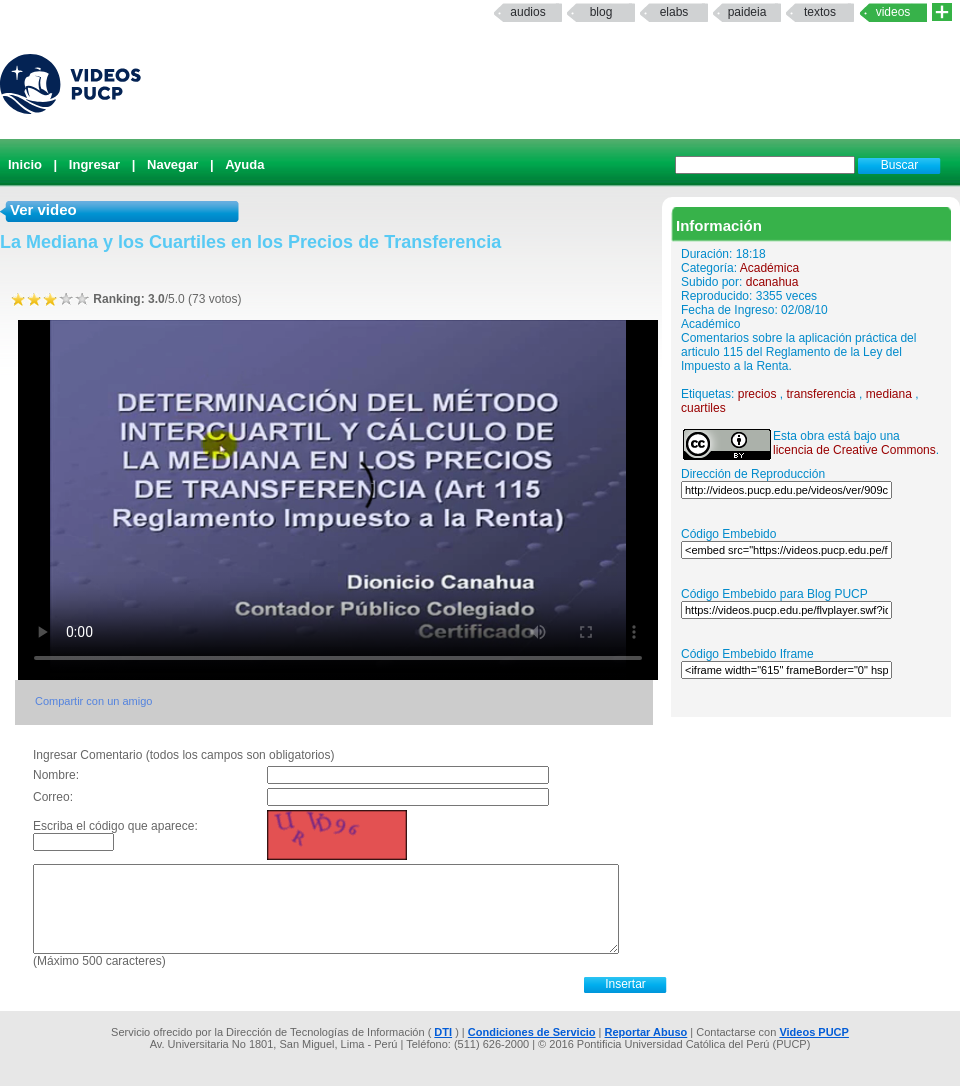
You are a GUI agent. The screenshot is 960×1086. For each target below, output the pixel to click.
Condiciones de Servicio (532, 1032)
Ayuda (244, 164)
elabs (674, 12)
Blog (601, 12)
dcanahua (772, 282)
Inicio (25, 164)
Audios (527, 12)
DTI (443, 1032)
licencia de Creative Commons (854, 450)
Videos (893, 12)
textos (820, 12)
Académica (769, 268)
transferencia (820, 394)
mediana (889, 394)
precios (757, 394)
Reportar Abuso (646, 1032)
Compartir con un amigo (93, 701)
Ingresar (94, 164)
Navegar (172, 164)
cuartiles (703, 408)
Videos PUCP (814, 1032)
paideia (747, 12)
